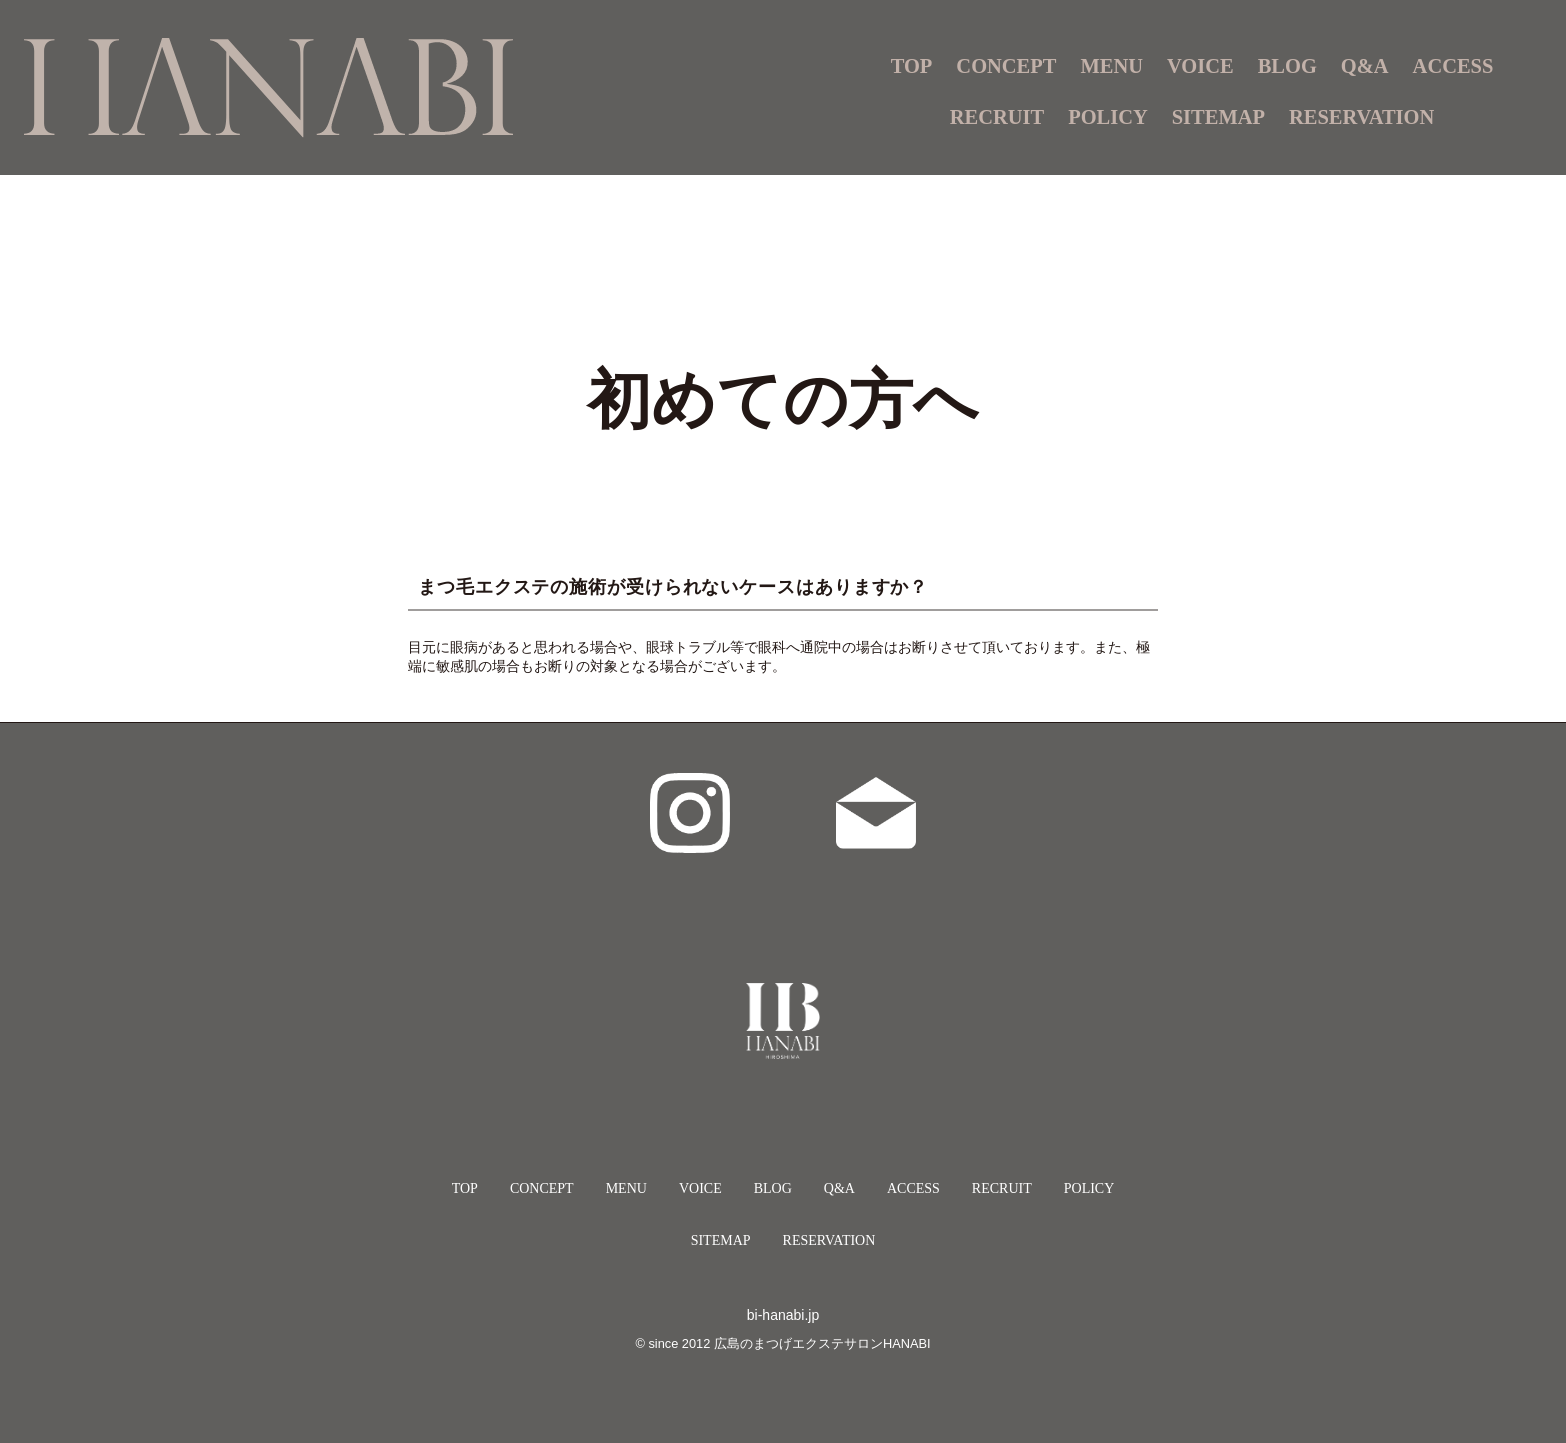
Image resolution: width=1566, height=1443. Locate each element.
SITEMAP (1218, 117)
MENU (626, 1188)
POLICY (1108, 117)
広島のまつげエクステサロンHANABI (822, 1343)
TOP (912, 66)
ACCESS (1453, 66)
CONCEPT (1006, 66)
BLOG (1287, 66)
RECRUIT (997, 117)
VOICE (1200, 66)
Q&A (1365, 66)
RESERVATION (1361, 117)
